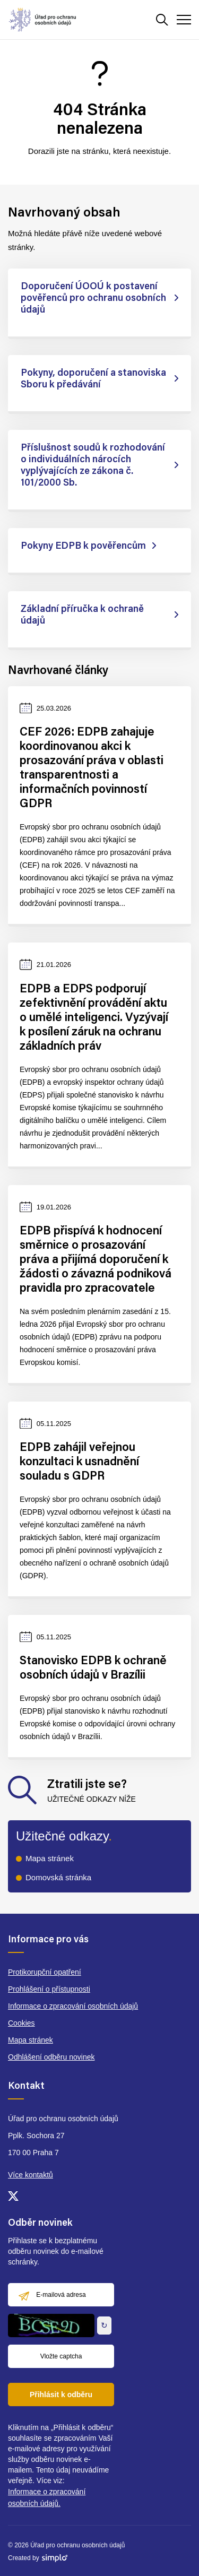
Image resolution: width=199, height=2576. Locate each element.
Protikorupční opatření (44, 1972)
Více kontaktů (30, 2175)
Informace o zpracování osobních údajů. (46, 2497)
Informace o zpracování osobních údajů (73, 2006)
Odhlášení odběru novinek (51, 2057)
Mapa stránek (49, 1858)
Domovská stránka (58, 1877)
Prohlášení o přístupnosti (49, 1989)
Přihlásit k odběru (61, 2394)
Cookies (21, 2023)
